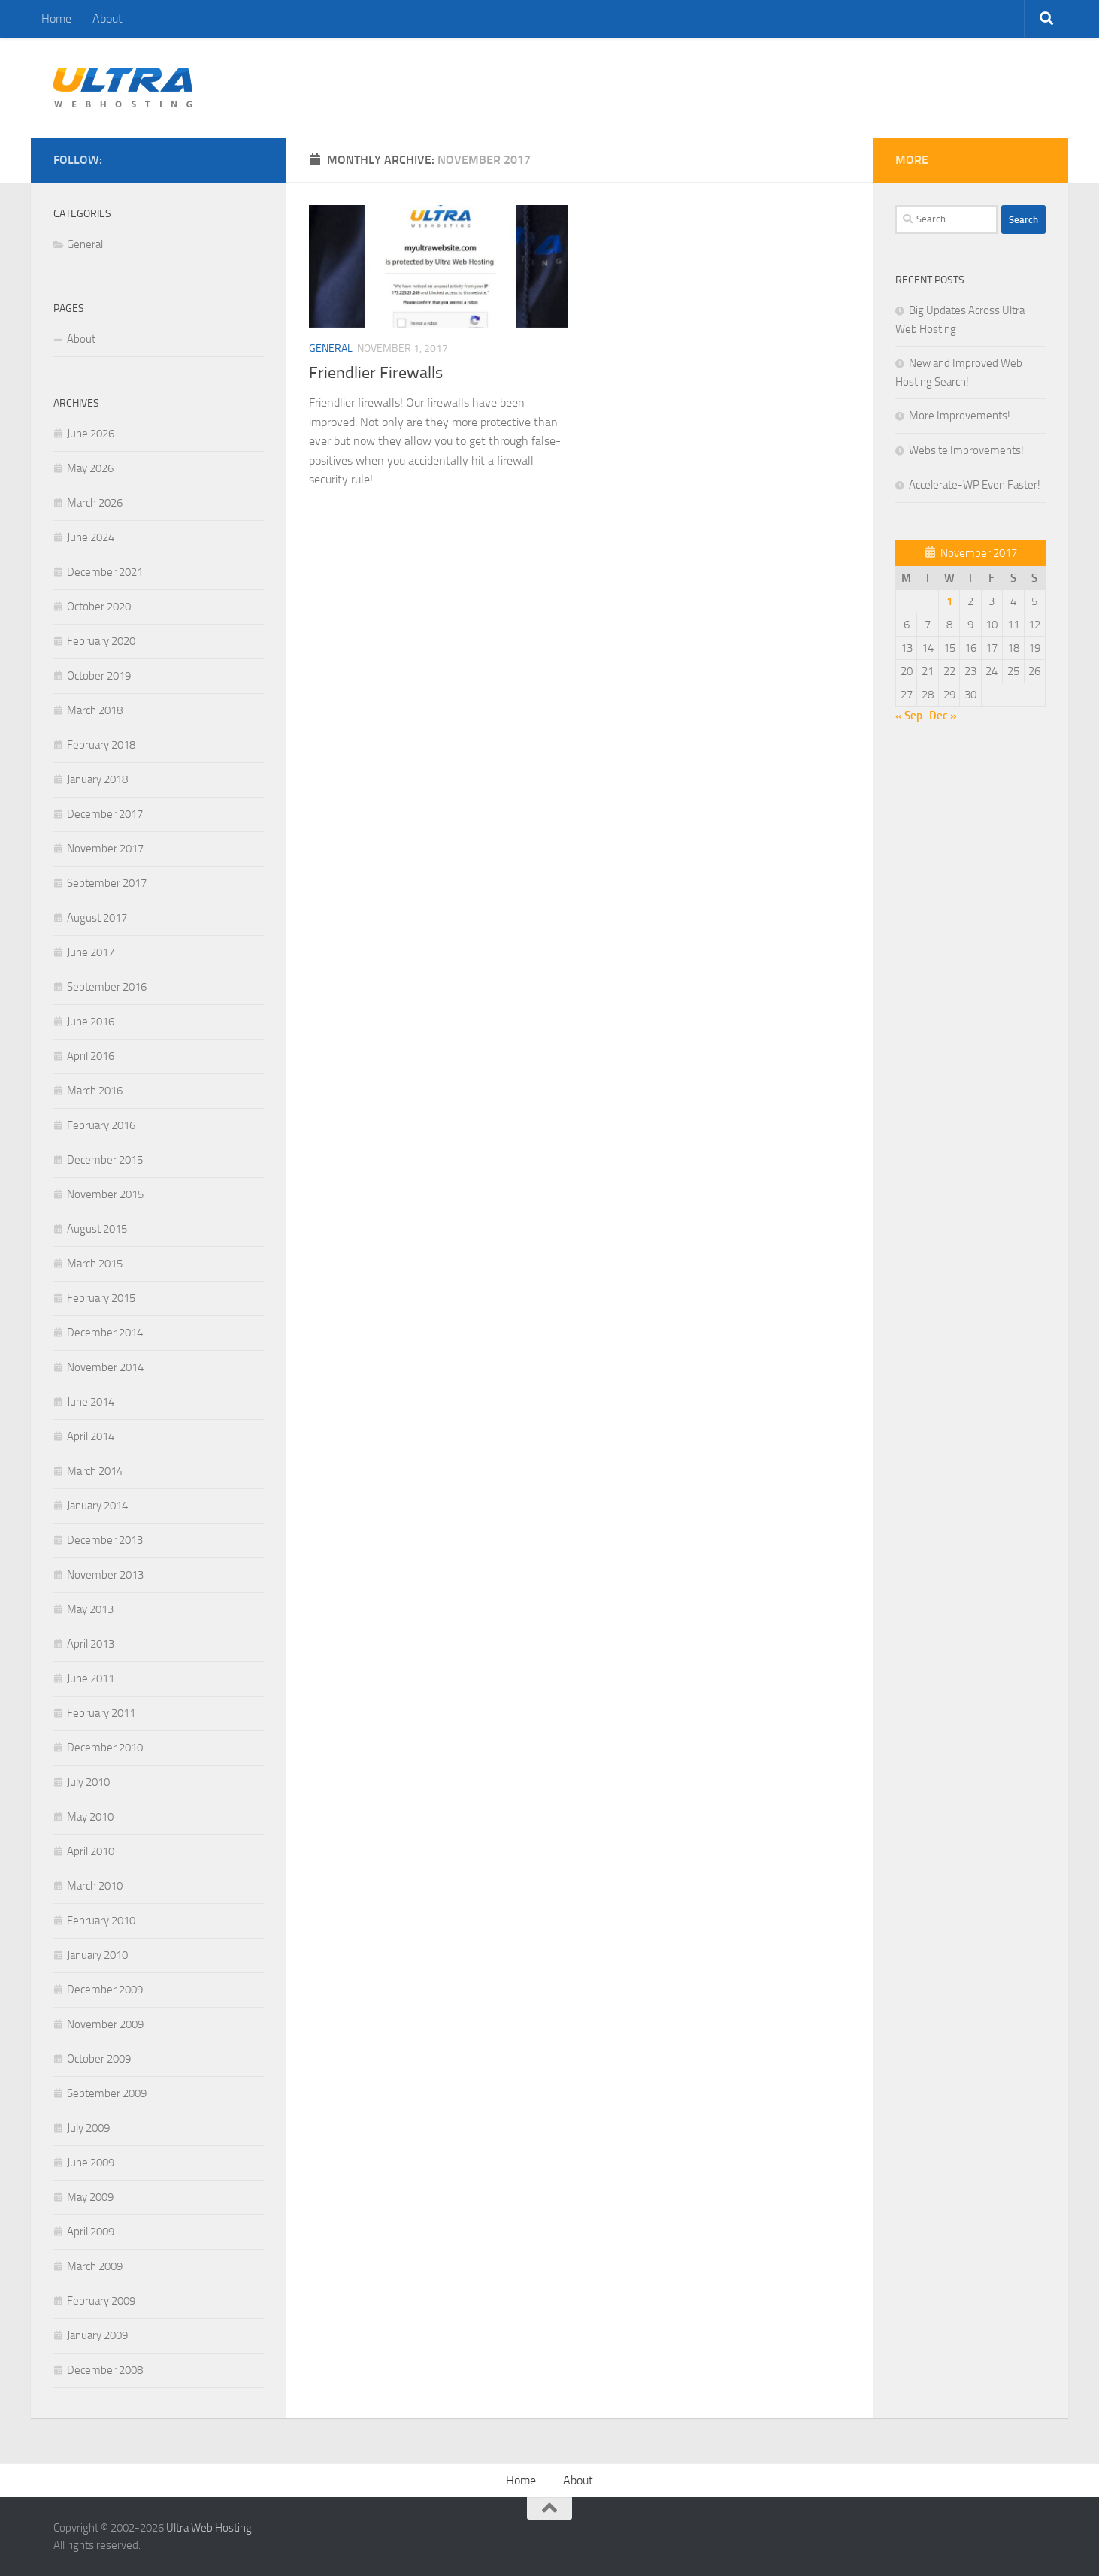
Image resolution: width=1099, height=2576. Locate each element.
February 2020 (101, 641)
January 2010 (97, 1955)
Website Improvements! (966, 450)
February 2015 (101, 1298)
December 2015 (105, 1160)
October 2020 (99, 606)
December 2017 (105, 814)
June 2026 (90, 433)
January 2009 (97, 2335)
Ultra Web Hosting (209, 2528)
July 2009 (88, 2128)
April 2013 (90, 1644)
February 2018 (101, 745)
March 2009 (95, 2266)
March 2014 (95, 1471)
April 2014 (90, 1436)
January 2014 (97, 1505)
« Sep (908, 715)
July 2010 (88, 1782)
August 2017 (97, 918)
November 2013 (105, 1575)
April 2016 (90, 1056)
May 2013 (90, 1609)
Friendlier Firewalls (376, 373)
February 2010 (101, 1920)
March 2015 (95, 1263)
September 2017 (107, 883)
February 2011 (101, 1713)
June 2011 (90, 1678)
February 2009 (101, 2301)
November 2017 (105, 848)
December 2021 (105, 572)
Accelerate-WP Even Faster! (974, 485)
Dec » (943, 715)
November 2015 (105, 1194)
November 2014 (105, 1367)
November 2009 (105, 2024)
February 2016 (101, 1125)
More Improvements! (959, 415)
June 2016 (90, 1021)
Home (56, 18)
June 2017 (90, 952)
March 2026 (95, 503)
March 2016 (95, 1090)
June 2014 (90, 1402)
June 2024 (90, 537)
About (107, 18)
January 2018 (97, 779)
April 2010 (90, 1851)
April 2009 (90, 2231)
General (331, 348)
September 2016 (107, 987)
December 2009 (105, 1989)
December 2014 (105, 1332)
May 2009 (90, 2197)
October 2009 (99, 2059)
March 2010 (95, 1886)
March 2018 (95, 710)
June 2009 (90, 2162)
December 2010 (105, 1747)
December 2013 (105, 1540)
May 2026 (90, 468)
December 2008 (105, 2370)
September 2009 (107, 2093)
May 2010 (90, 1817)
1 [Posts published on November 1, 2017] (949, 601)
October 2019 (99, 676)
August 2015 (97, 1229)
